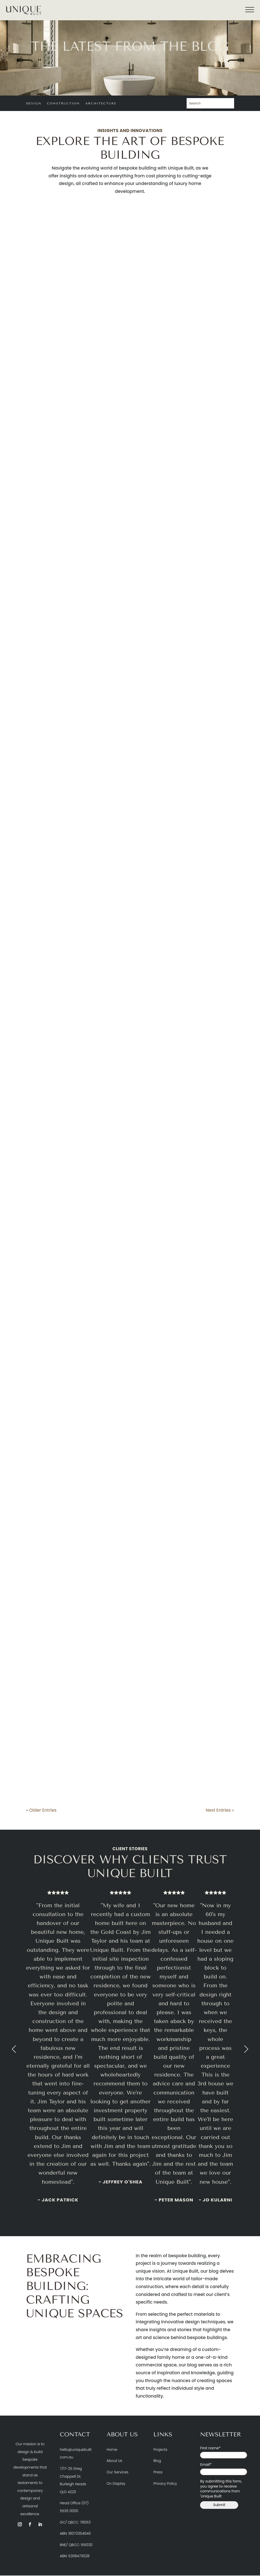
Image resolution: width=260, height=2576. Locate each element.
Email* (206, 2465)
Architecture (100, 103)
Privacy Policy (165, 2483)
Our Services (117, 2472)
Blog (157, 2461)
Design (33, 103)
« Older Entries (41, 1810)
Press (157, 2472)
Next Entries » (220, 1810)
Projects (160, 2450)
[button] (252, 7)
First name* (210, 2448)
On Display (116, 2483)
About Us (114, 2461)
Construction (63, 103)
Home (112, 2450)
